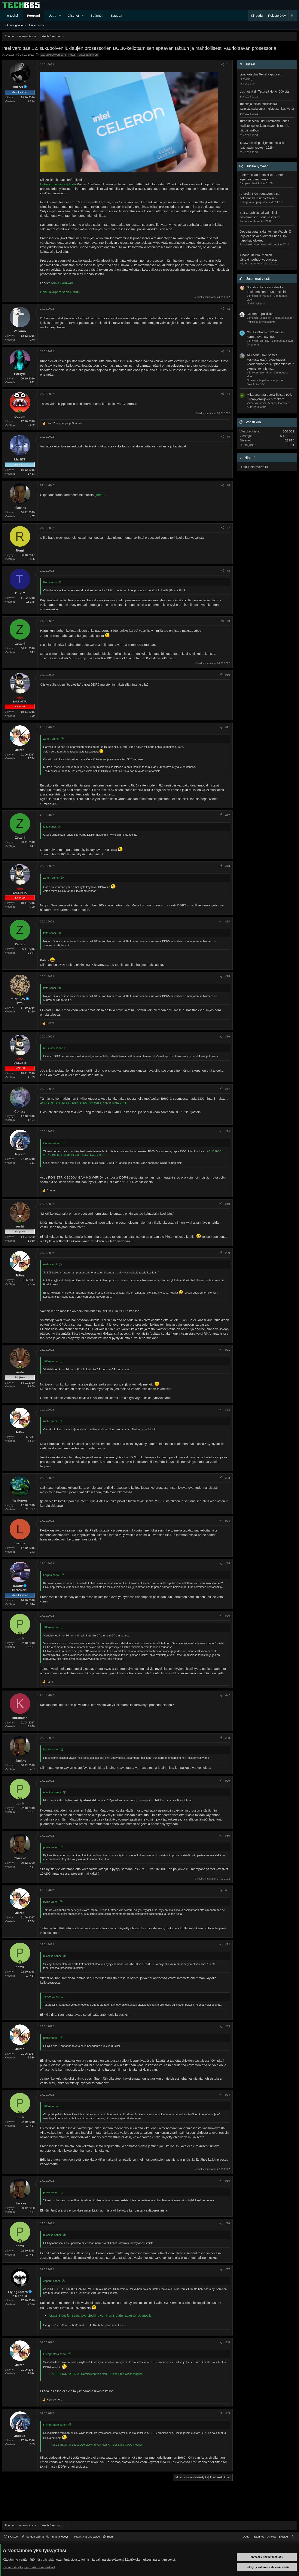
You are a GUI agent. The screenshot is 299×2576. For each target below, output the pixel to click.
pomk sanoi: (50, 1847)
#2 (228, 308)
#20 (227, 1252)
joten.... (100, 495)
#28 (227, 1737)
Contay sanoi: (51, 1143)
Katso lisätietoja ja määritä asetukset (29, 2567)
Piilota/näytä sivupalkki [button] (86, 2536)
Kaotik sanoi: (51, 1749)
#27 (227, 1695)
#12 (227, 815)
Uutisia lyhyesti (256, 166)
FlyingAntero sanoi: (55, 2354)
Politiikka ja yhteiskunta (261, 321)
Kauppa (116, 15)
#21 (227, 1349)
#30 (227, 1835)
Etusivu (283, 2536)
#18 (227, 1131)
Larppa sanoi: (51, 1575)
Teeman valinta (33, 2536)
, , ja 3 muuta (64, 423)
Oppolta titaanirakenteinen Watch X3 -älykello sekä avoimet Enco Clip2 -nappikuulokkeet (265, 236)
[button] (60, 15)
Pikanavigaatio (14, 25)
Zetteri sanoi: (51, 738)
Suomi (108, 2536)
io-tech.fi (12, 15)
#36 (227, 2223)
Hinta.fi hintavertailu (253, 467)
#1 (228, 64)
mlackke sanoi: (52, 1792)
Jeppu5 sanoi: (52, 2280)
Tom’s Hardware (62, 283)
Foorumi (33, 15)
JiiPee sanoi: (51, 1361)
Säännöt (97, 15)
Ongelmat (253, 344)
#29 (227, 1780)
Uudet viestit (37, 25)
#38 (227, 2342)
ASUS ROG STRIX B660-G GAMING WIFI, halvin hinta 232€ (83, 1103)
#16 (227, 1036)
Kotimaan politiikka (260, 314)
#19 (227, 1203)
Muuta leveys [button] (60, 2536)
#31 (227, 1890)
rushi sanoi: (50, 1264)
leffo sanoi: (50, 826)
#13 (227, 866)
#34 (227, 2094)
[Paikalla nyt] (20, 412)
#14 (227, 921)
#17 (227, 1088)
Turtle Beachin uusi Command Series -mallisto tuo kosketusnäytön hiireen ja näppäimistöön (265, 125)
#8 (228, 570)
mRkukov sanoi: (53, 1048)
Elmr (291, 445)
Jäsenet (73, 15)
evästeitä (47, 2559)
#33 (227, 2026)
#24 (227, 1520)
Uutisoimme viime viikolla (58, 184)
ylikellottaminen (88, 54)
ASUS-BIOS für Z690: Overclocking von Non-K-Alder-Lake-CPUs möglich (101, 2315)
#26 (227, 1615)
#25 (227, 1563)
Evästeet (11, 2536)
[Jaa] (222, 64)
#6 (228, 485)
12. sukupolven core (53, 54)
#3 (228, 351)
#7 (228, 528)
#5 (228, 436)
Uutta (52, 15)
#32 (227, 1944)
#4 (228, 393)
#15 (227, 976)
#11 (227, 727)
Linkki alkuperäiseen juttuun (60, 292)
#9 (228, 621)
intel (72, 54)
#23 (227, 1478)
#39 (227, 2413)
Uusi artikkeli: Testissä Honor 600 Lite (264, 91)
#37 (227, 2269)
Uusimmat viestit (258, 278)
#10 (227, 674)
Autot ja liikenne (256, 407)
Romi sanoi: (50, 582)
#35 (227, 2180)
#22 (227, 1409)
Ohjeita (271, 2536)
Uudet (246, 2536)
